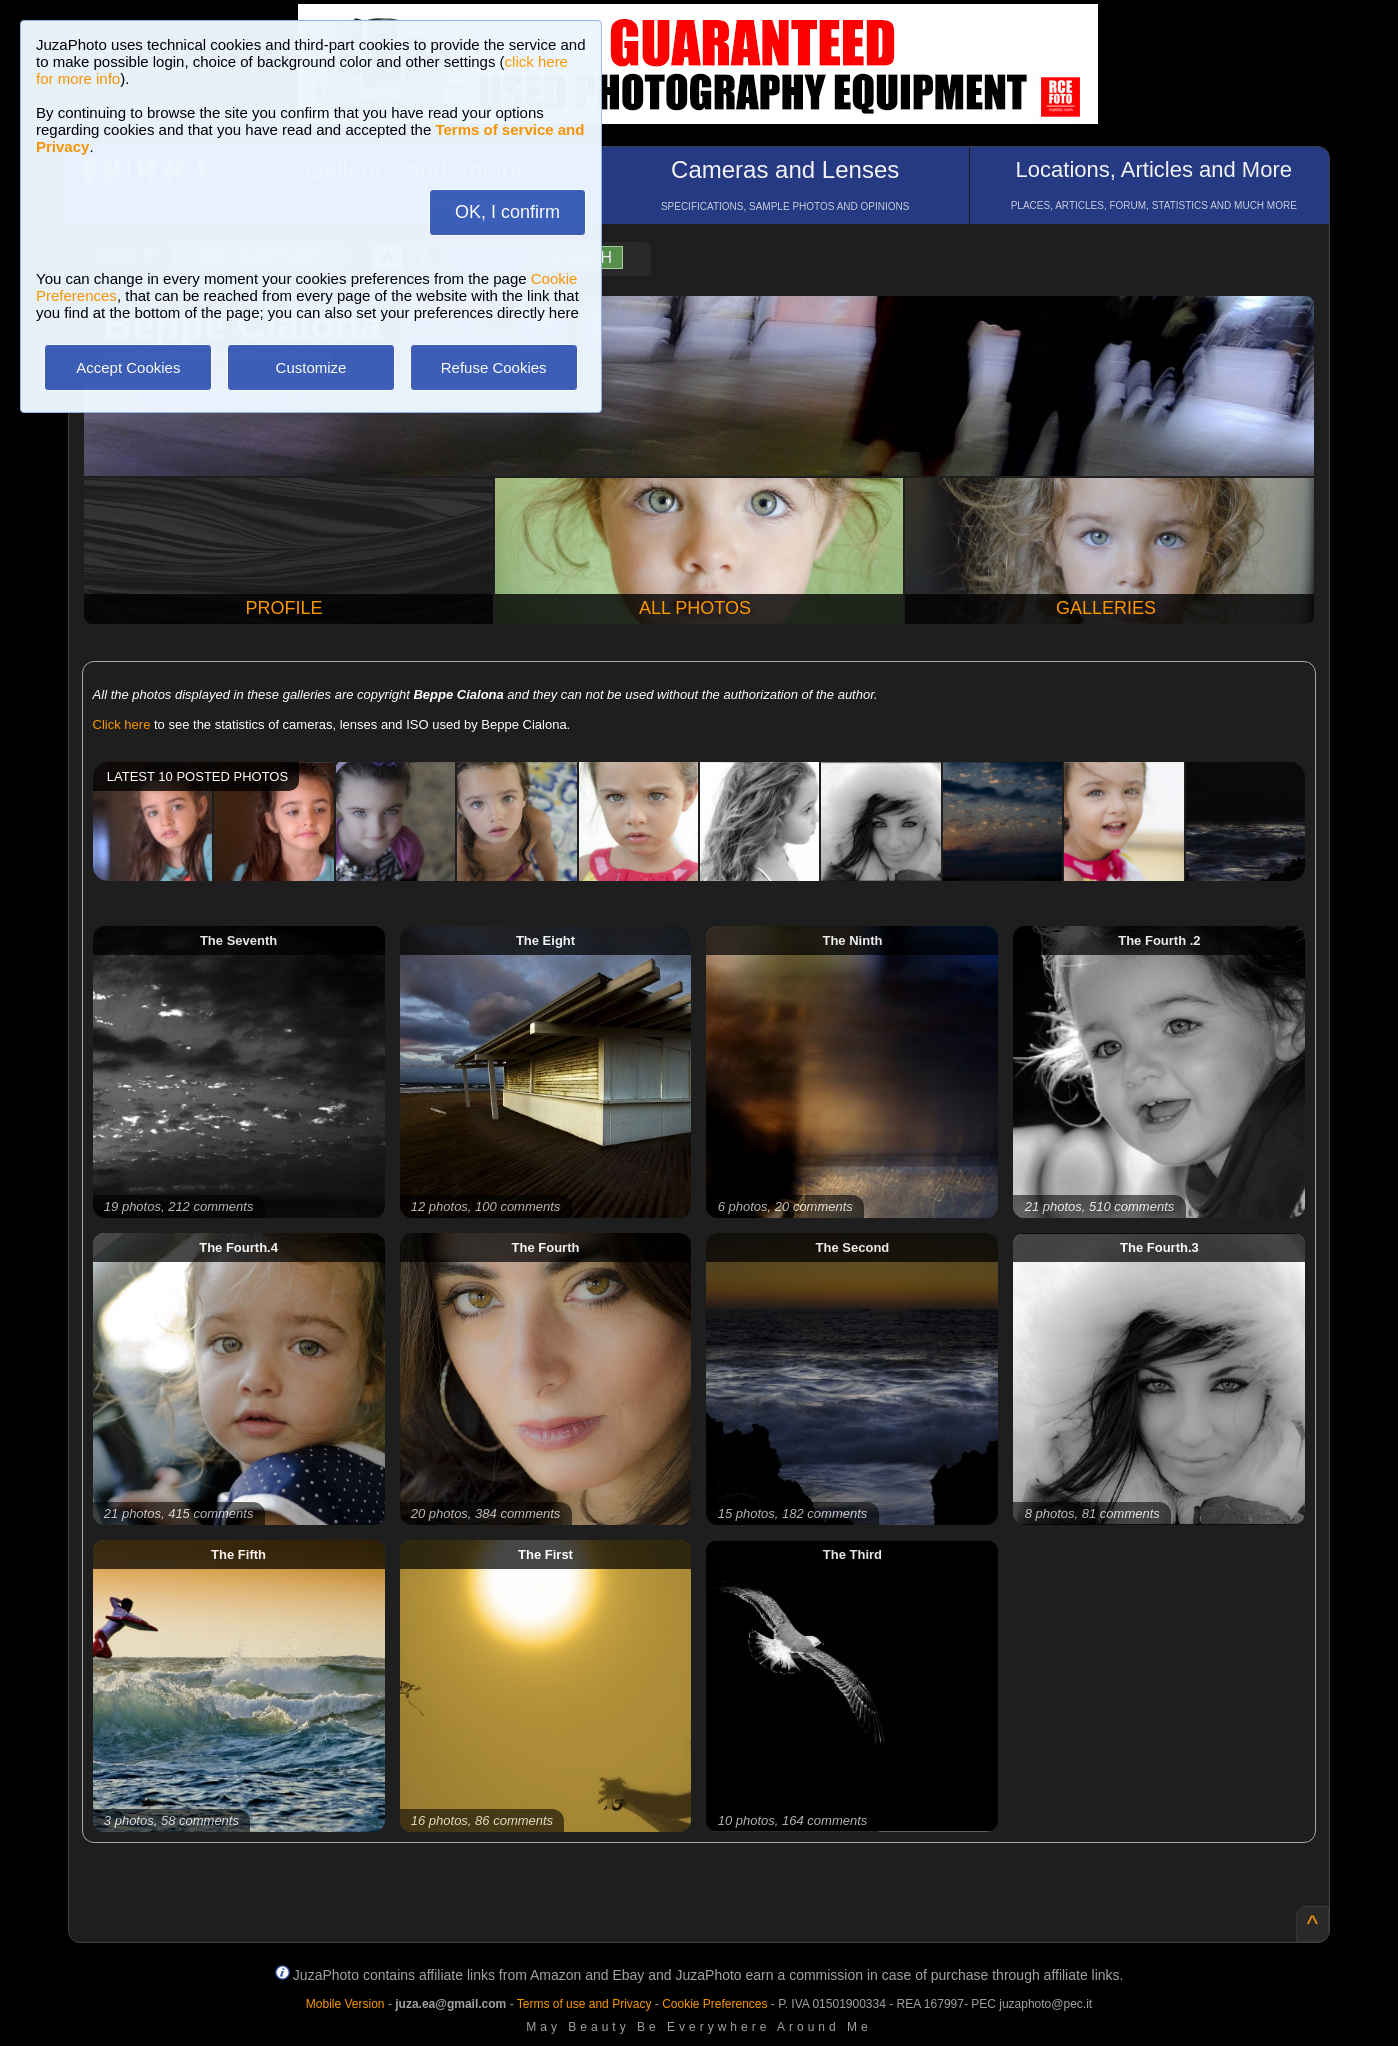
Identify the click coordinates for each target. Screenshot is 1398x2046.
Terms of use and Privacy (584, 2004)
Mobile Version (345, 2004)
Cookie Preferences (714, 2004)
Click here (122, 724)
